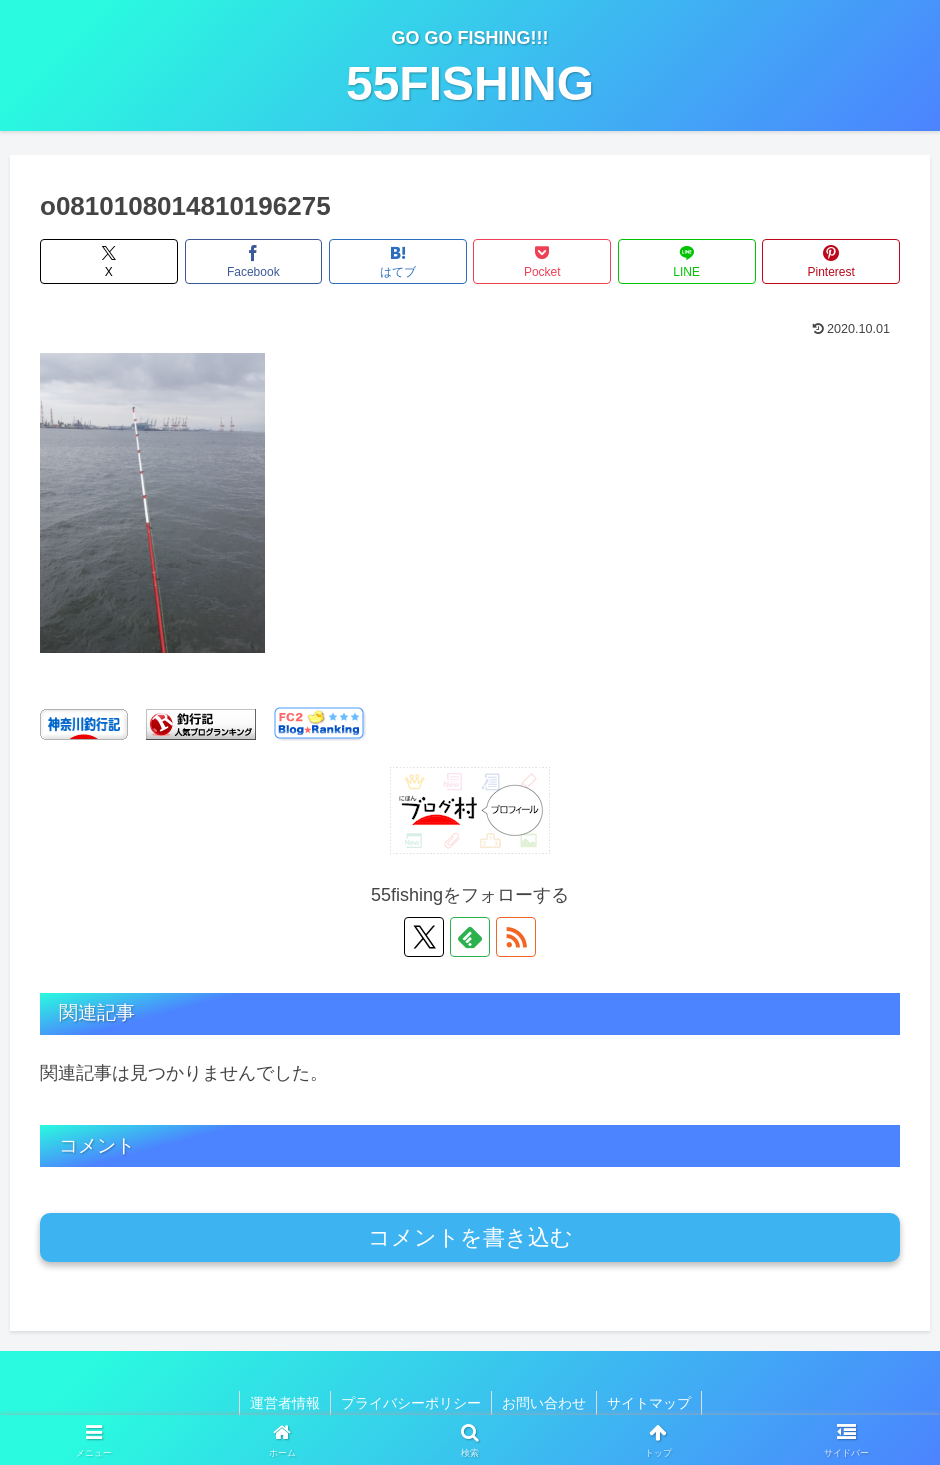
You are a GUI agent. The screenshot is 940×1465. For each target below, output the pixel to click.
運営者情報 (285, 1403)
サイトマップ (649, 1403)
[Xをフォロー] (424, 937)
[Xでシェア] (109, 261)
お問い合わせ (544, 1403)
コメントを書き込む (470, 1237)
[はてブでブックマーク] (398, 261)
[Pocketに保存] (542, 261)
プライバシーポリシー (411, 1403)
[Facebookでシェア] (254, 261)
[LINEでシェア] (687, 261)
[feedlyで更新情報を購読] (470, 937)
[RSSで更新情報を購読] (516, 937)
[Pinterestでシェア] (831, 261)
